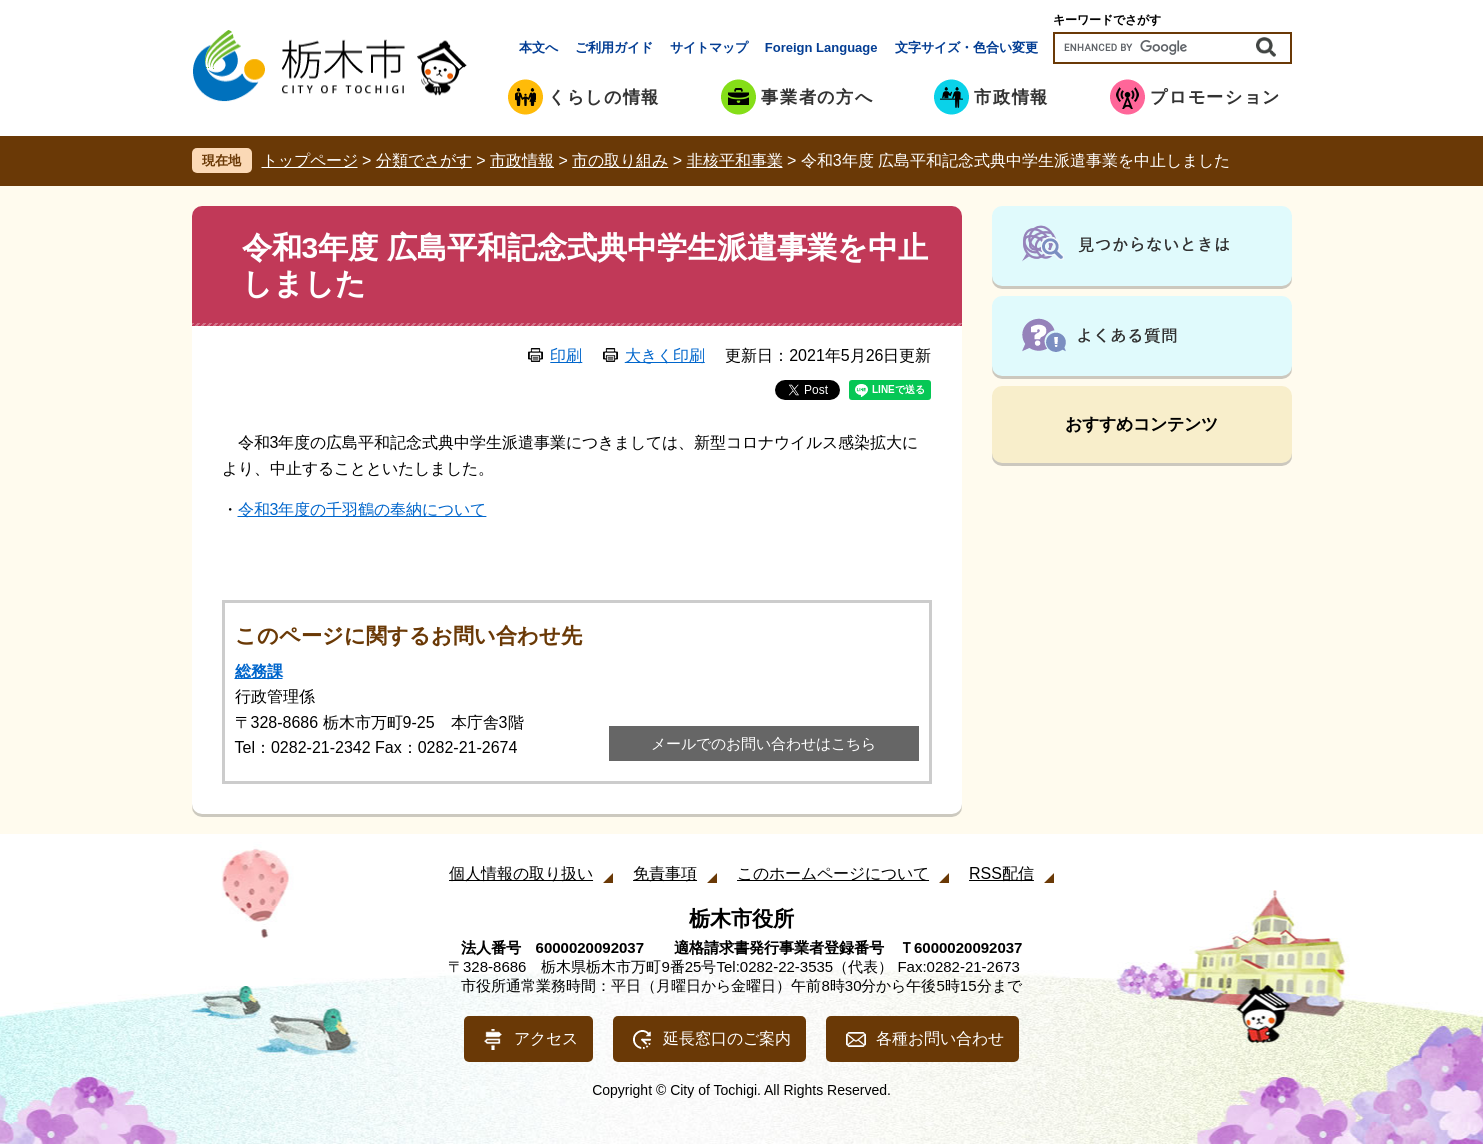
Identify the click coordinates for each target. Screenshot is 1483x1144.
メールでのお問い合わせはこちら (763, 743)
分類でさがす (424, 160)
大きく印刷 (665, 355)
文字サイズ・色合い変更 (966, 47)
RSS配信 (1001, 873)
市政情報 (522, 160)
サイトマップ (709, 47)
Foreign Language (821, 47)
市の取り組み (620, 160)
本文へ (538, 47)
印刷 (566, 355)
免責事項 (665, 873)
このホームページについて (833, 873)
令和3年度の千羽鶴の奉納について (362, 509)
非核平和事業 (735, 160)
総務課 (259, 671)
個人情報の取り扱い (521, 873)
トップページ (310, 160)
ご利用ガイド (614, 47)
